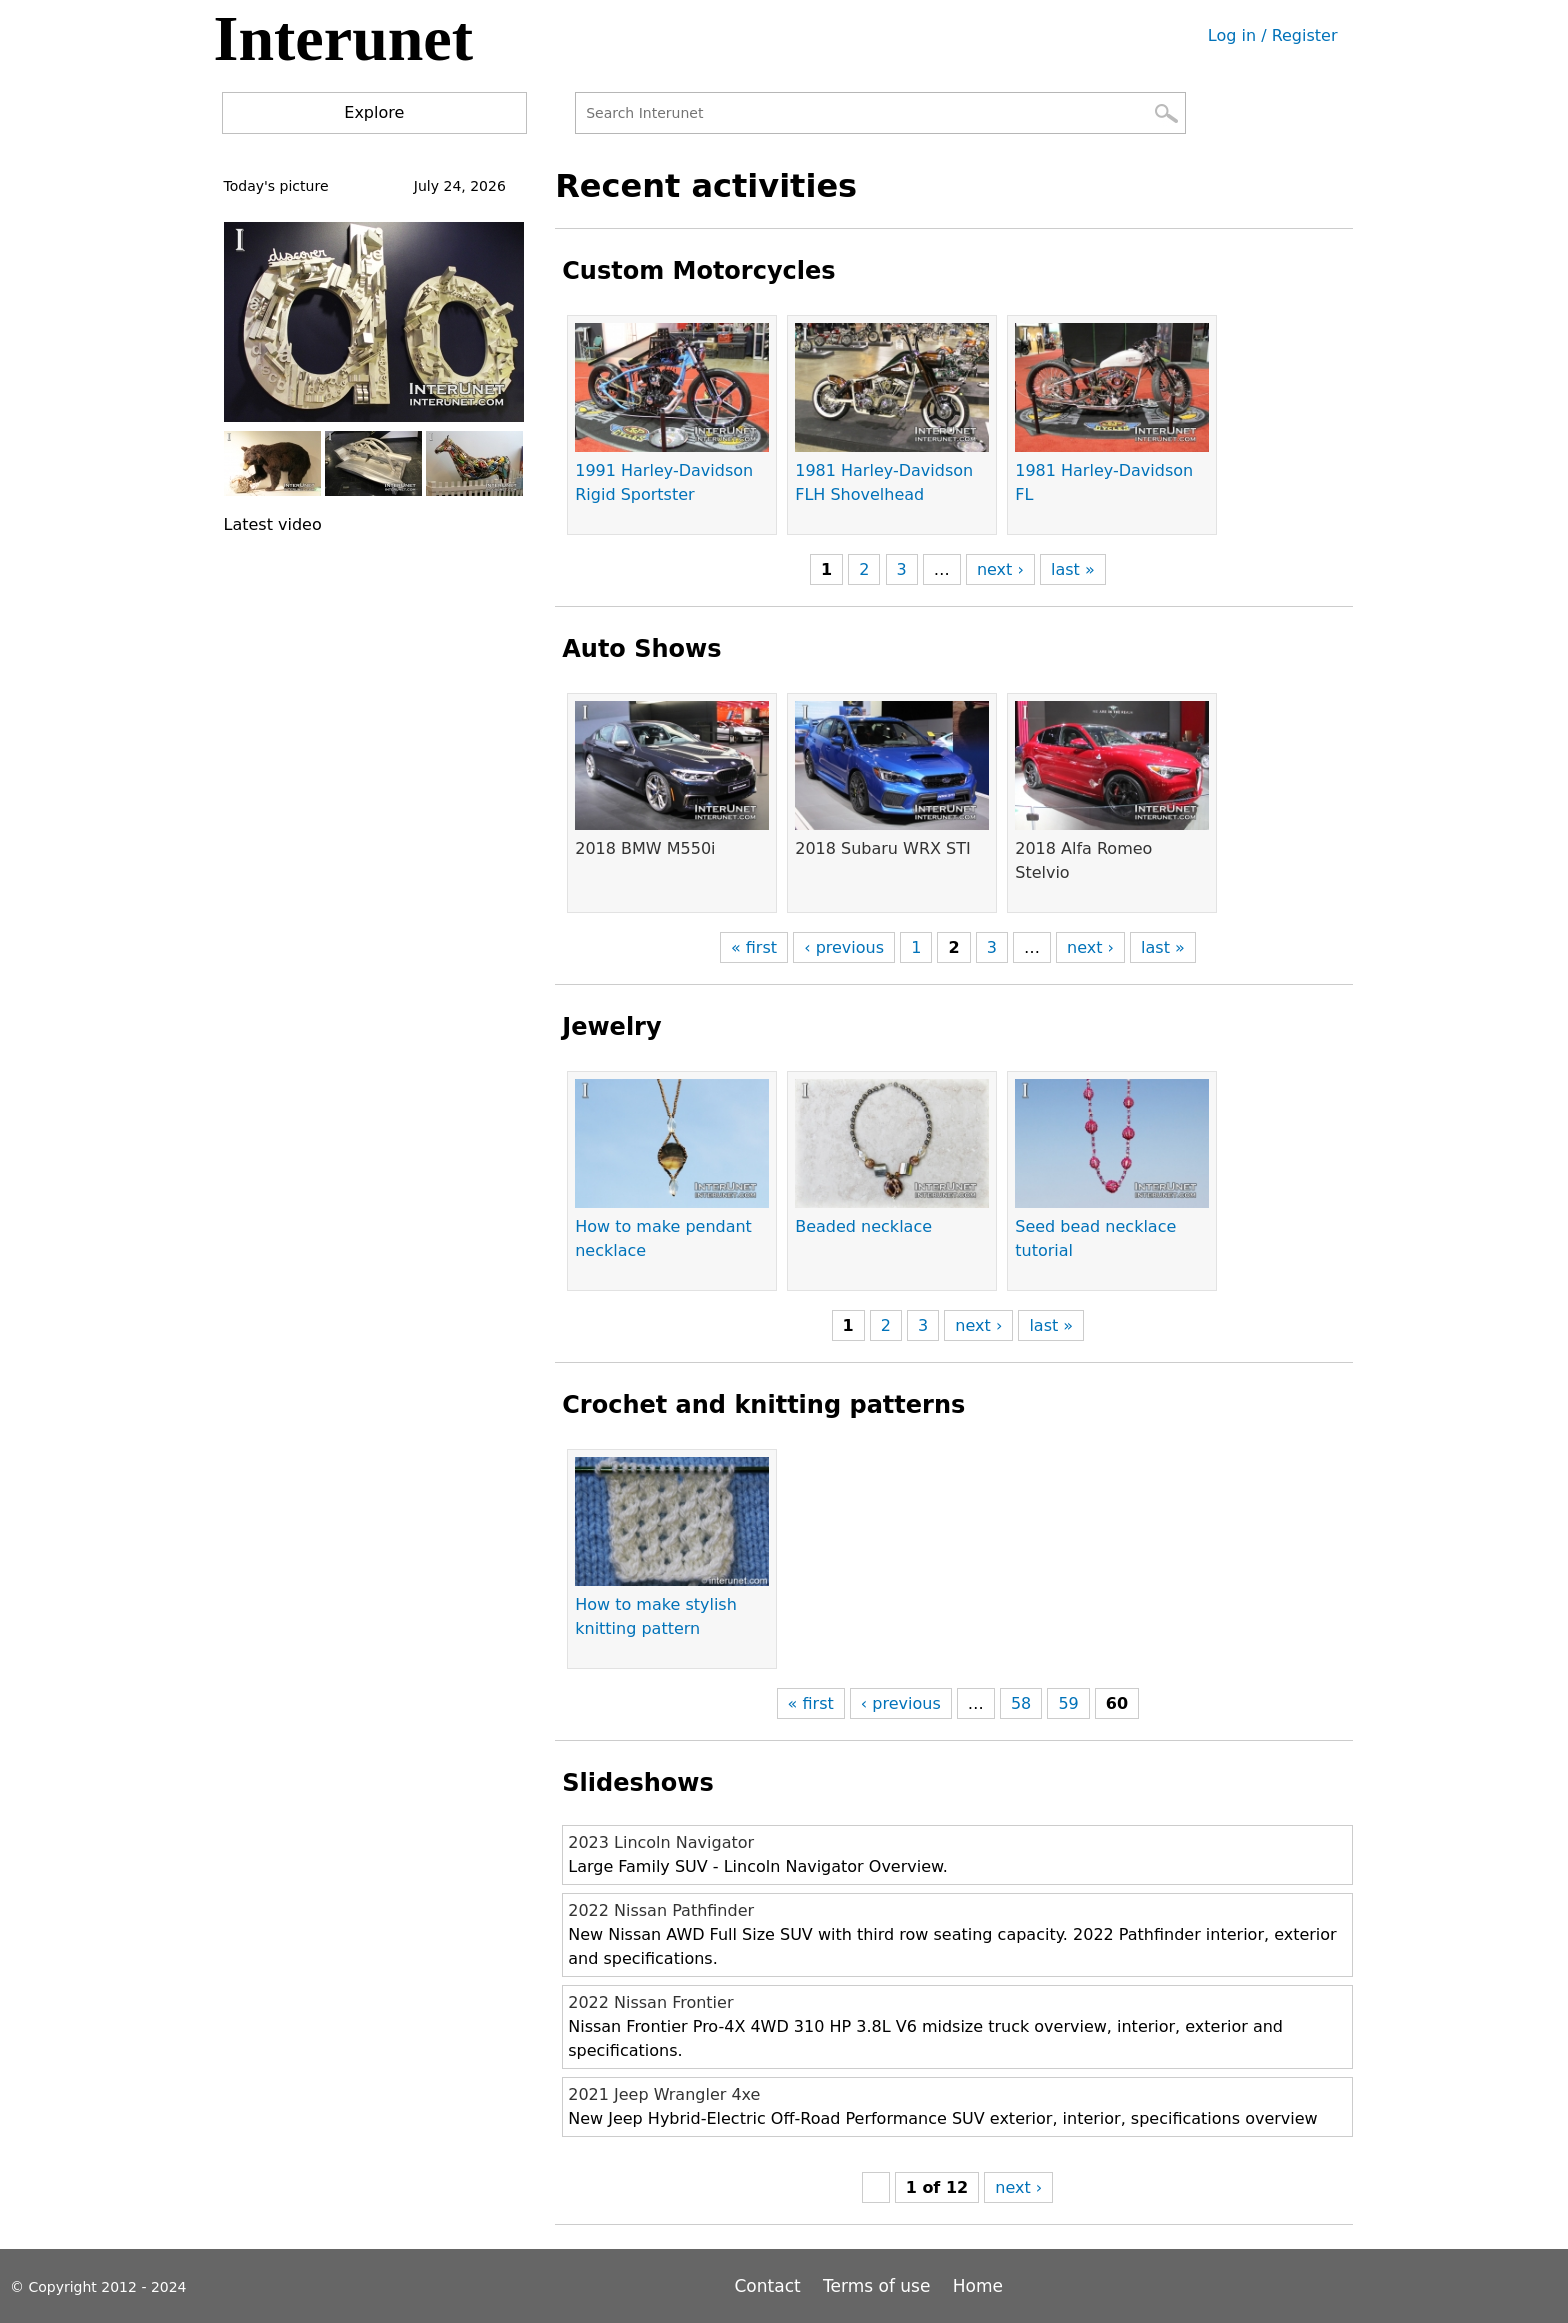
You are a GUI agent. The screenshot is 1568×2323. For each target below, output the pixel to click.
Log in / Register (1273, 35)
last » (1073, 569)
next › (1000, 569)
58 (1021, 1703)
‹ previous (844, 947)
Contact (771, 2286)
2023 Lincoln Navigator (661, 1842)
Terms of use (876, 2286)
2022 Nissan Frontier (650, 2002)
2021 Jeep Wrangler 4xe (664, 2094)
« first (754, 947)
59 (1068, 1703)
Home (978, 2286)
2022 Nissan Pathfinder (661, 1910)
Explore (374, 112)
